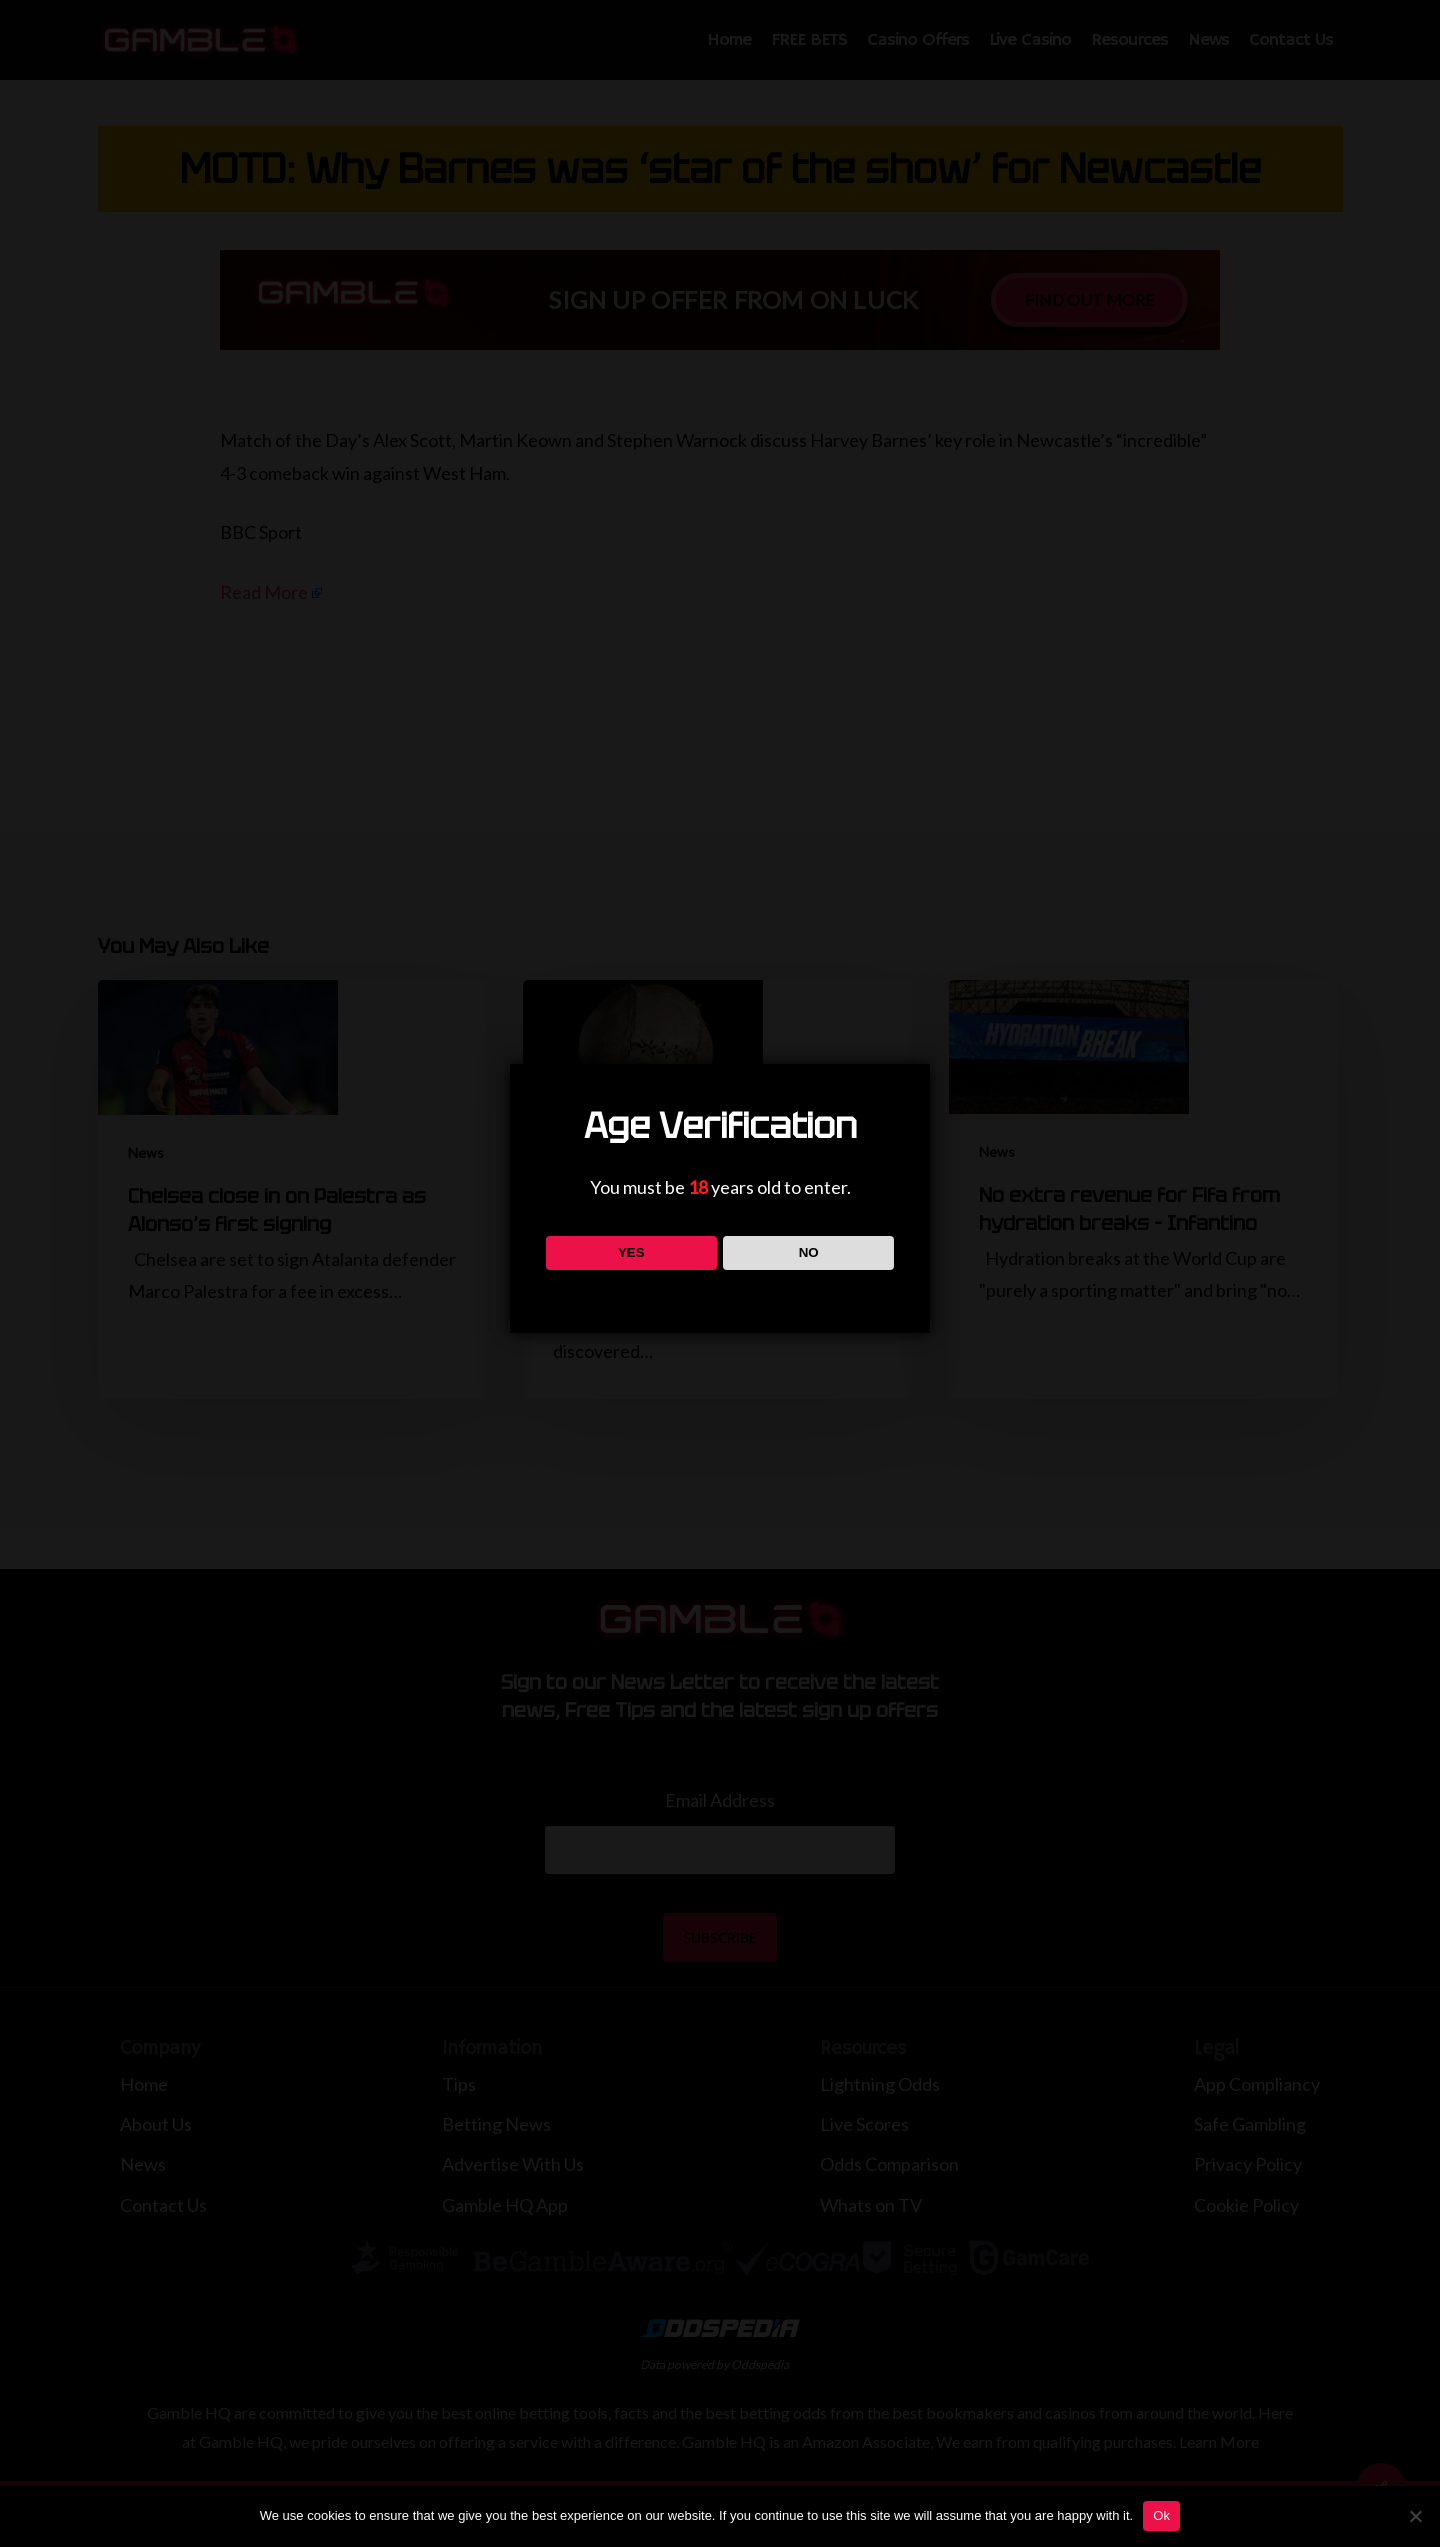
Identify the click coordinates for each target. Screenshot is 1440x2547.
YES (631, 1252)
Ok (1161, 2515)
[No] (1415, 2516)
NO (809, 1252)
